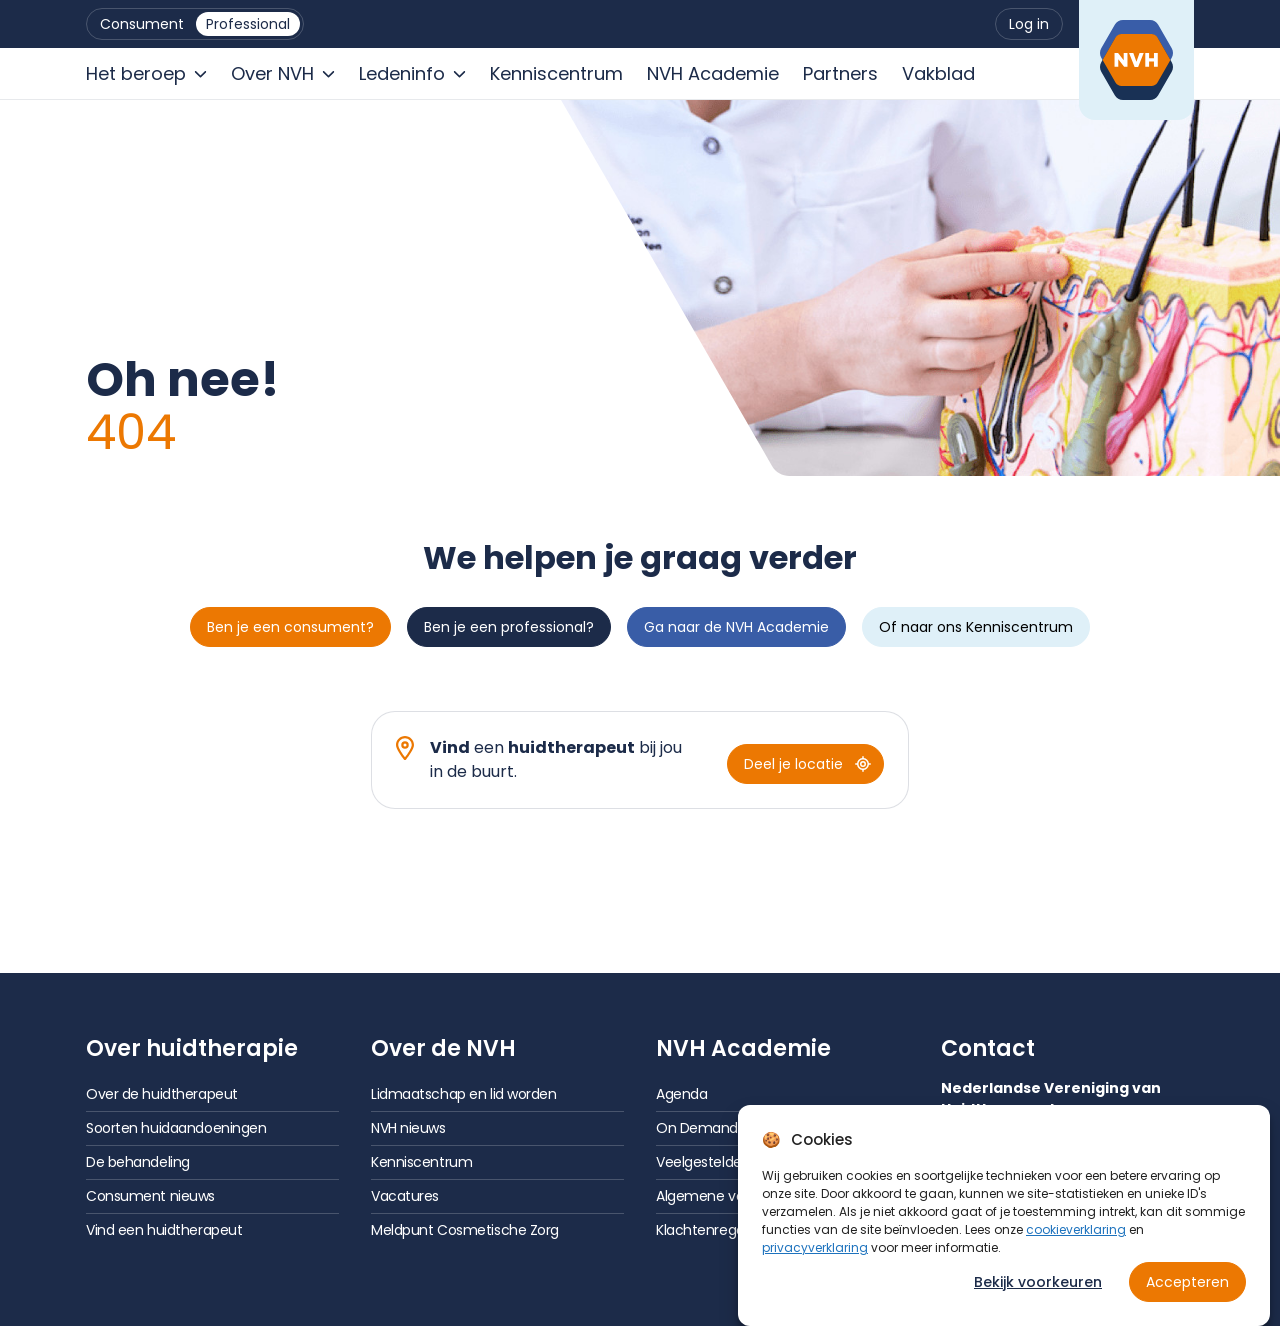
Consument (142, 24)
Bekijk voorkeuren (1038, 1298)
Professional (248, 24)
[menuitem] (142, 24)
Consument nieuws (150, 1196)
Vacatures (405, 1196)
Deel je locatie (807, 764)
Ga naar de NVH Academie (736, 627)
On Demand (697, 1128)
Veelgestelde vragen (724, 1162)
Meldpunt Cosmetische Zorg (465, 1230)
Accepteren (1187, 1298)
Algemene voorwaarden (735, 1196)
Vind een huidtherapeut (164, 1230)
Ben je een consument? (290, 627)
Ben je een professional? (509, 627)
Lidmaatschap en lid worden (464, 1094)
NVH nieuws (408, 1128)
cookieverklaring (1076, 1245)
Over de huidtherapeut (162, 1094)
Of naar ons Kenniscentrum (976, 627)
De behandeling (138, 1162)
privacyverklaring (815, 1263)
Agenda (681, 1094)
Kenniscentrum (421, 1162)
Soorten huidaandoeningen (176, 1128)
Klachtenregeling (711, 1230)
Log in (1029, 24)
